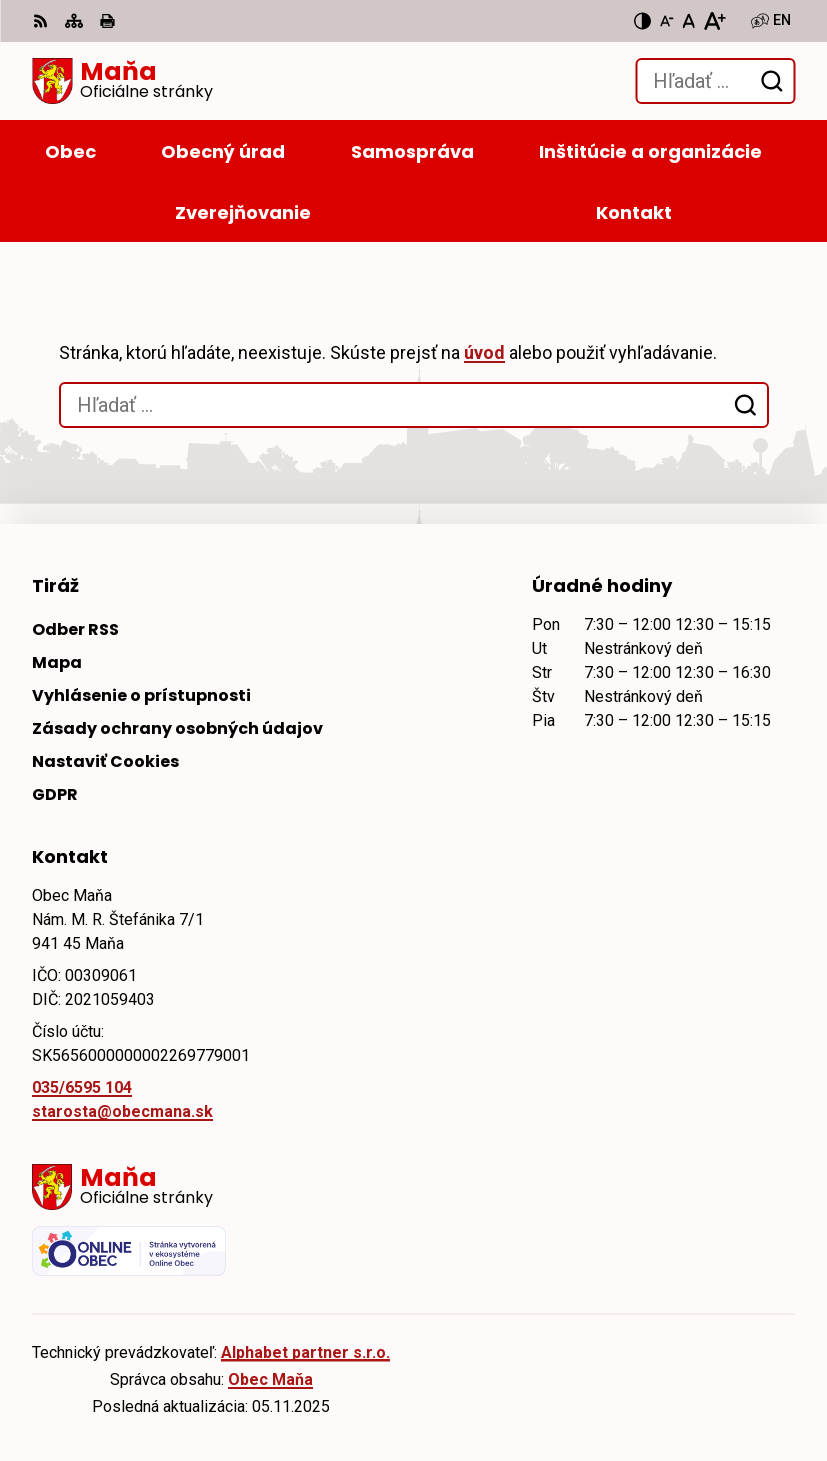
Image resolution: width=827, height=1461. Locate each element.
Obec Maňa (270, 1379)
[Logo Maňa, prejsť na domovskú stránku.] (122, 81)
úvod (484, 352)
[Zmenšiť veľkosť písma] (667, 21)
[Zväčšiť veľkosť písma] (714, 21)
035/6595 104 (82, 1087)
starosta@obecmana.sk (122, 1111)
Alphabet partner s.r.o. (305, 1352)
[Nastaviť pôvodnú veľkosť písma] (688, 21)
